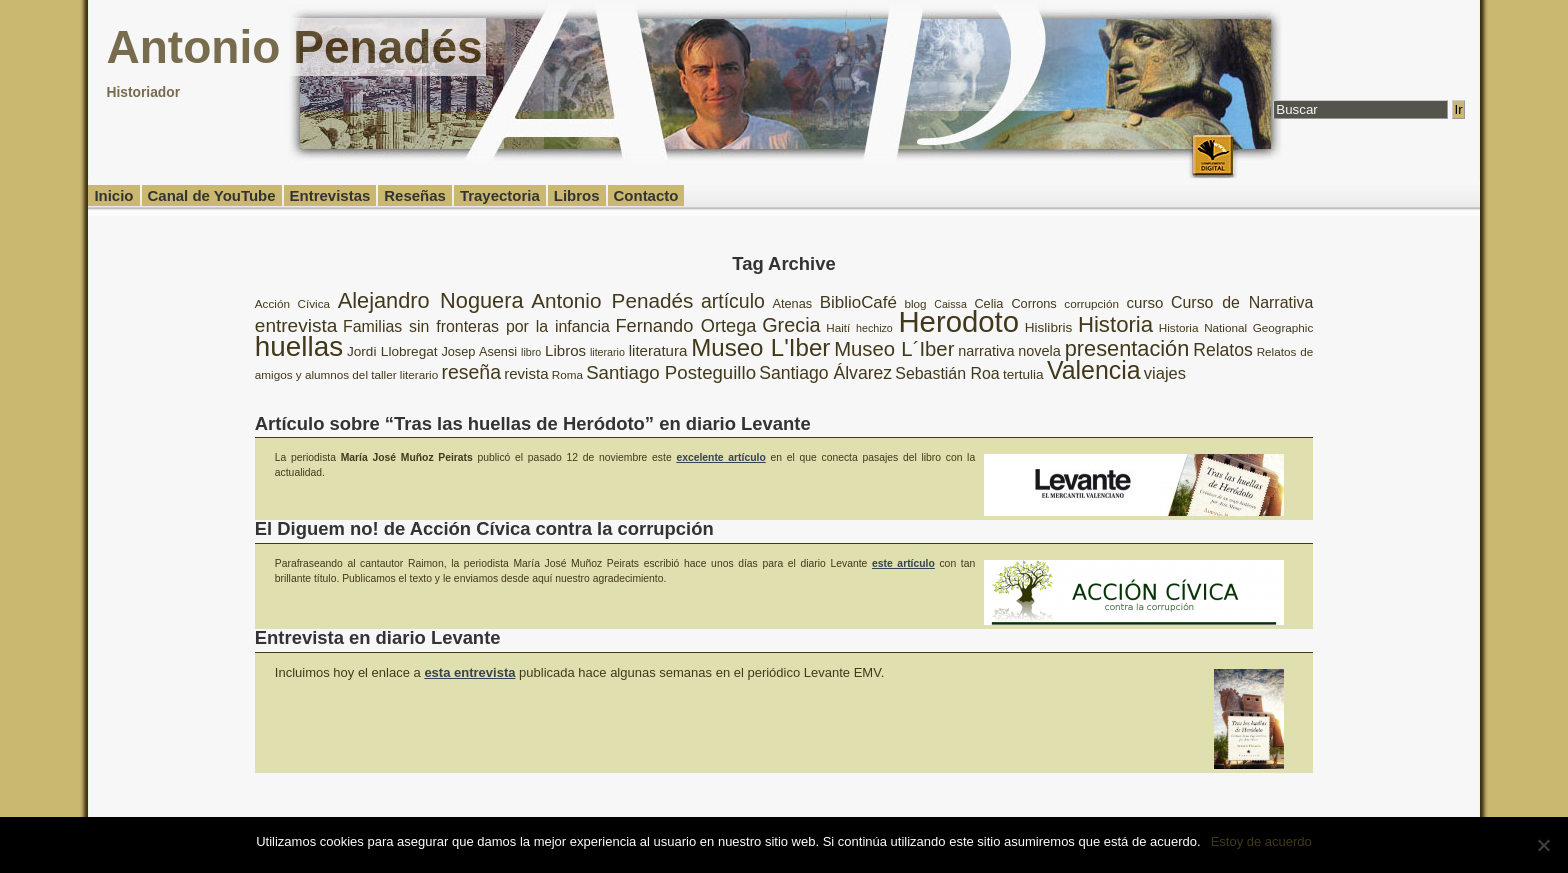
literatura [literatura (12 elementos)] (658, 350)
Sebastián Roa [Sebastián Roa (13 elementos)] (947, 373)
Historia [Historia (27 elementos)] (1115, 324)
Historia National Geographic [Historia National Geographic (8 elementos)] (1236, 327)
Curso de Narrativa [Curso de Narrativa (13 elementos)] (1242, 302)
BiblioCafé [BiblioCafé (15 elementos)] (858, 302)
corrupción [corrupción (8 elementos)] (1091, 303)
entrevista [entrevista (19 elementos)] (296, 325)
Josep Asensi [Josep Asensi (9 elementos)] (479, 351)
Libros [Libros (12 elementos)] (565, 350)
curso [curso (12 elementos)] (1145, 302)
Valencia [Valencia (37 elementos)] (1094, 370)
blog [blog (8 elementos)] (916, 303)
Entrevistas (330, 195)
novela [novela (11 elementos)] (1039, 351)
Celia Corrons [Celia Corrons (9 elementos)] (1015, 303)
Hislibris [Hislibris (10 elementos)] (1049, 327)
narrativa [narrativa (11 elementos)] (986, 351)
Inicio (113, 195)
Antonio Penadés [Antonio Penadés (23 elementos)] (612, 300)
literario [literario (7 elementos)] (607, 352)
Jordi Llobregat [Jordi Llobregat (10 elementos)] (392, 351)
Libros (577, 195)
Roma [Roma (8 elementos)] (567, 374)
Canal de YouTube (212, 195)
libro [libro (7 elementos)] (531, 352)
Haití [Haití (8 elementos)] (838, 327)
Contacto (646, 195)
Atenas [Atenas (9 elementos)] (792, 303)
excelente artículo (720, 457)
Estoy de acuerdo (1261, 841)
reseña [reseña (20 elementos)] (471, 372)
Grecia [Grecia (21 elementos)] (791, 325)
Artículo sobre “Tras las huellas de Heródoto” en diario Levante (533, 423)
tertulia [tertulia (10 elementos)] (1023, 374)
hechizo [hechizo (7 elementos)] (874, 328)
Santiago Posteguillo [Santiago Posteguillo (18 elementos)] (671, 372)
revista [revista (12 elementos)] (526, 373)
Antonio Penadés (294, 47)
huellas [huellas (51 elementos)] (299, 346)
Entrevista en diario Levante (378, 637)
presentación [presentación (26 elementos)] (1127, 348)
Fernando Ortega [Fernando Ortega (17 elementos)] (685, 326)
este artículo (903, 563)
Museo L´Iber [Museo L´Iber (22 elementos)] (894, 349)
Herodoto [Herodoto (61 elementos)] (958, 321)
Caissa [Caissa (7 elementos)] (950, 304)
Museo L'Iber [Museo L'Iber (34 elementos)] (760, 347)
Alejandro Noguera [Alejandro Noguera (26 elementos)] (431, 300)
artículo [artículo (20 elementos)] (733, 301)
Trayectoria (500, 195)
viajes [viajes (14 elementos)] (1165, 373)
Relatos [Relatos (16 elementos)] (1223, 350)
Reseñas (415, 195)
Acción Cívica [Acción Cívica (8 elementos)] (292, 303)
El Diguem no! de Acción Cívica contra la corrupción (484, 528)
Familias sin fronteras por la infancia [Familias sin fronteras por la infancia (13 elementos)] (476, 326)
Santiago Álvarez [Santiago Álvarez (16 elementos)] (825, 373)
